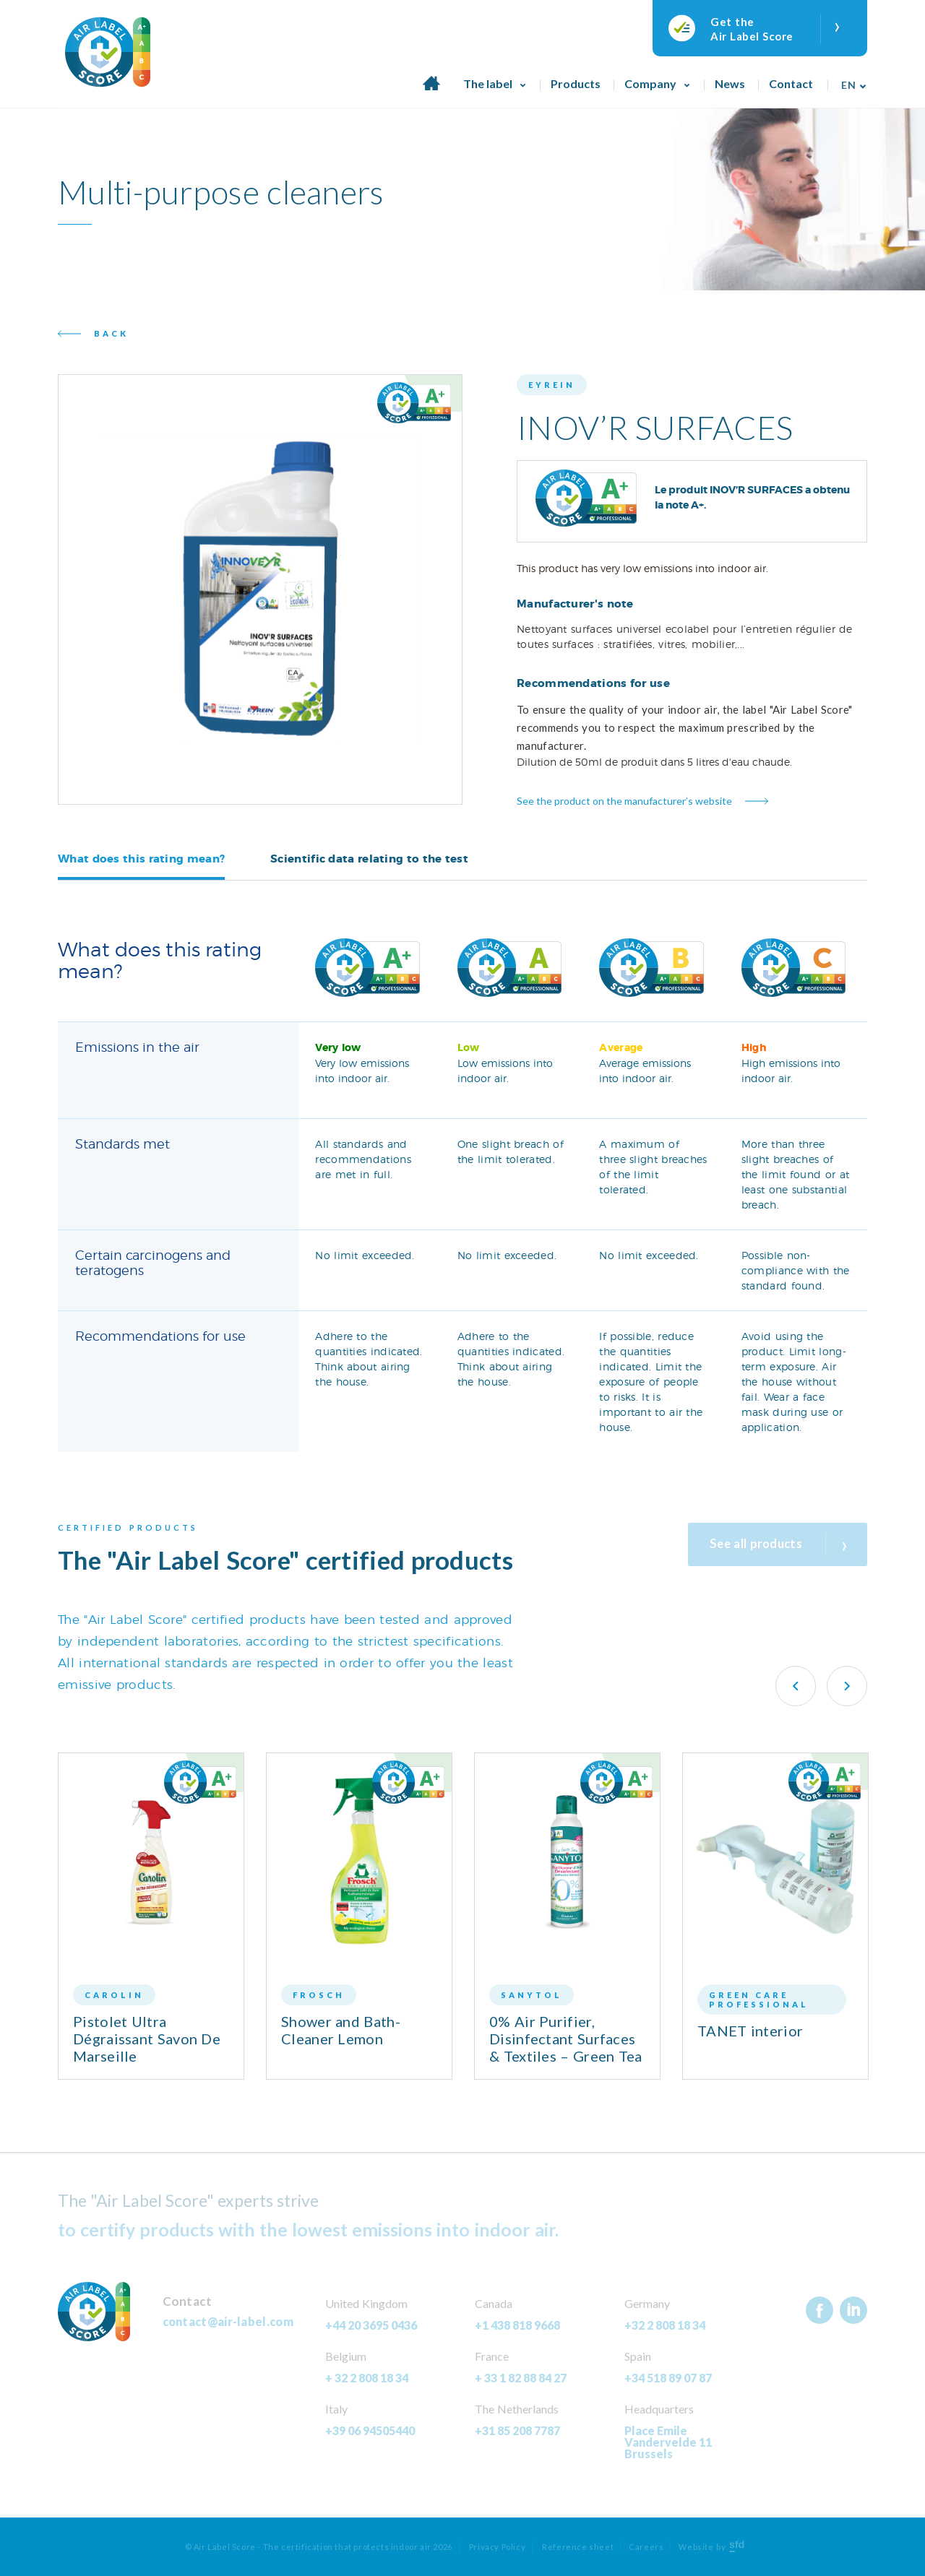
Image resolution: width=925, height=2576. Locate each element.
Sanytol (531, 1995)
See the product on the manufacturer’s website (624, 801)
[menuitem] (849, 80)
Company (650, 83)
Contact (791, 83)
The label (487, 83)
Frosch (319, 1995)
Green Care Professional (759, 1999)
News (730, 83)
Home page (431, 91)
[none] (849, 80)
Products (576, 83)
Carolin (114, 1995)
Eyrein (551, 384)
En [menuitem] (848, 85)
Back (111, 333)
